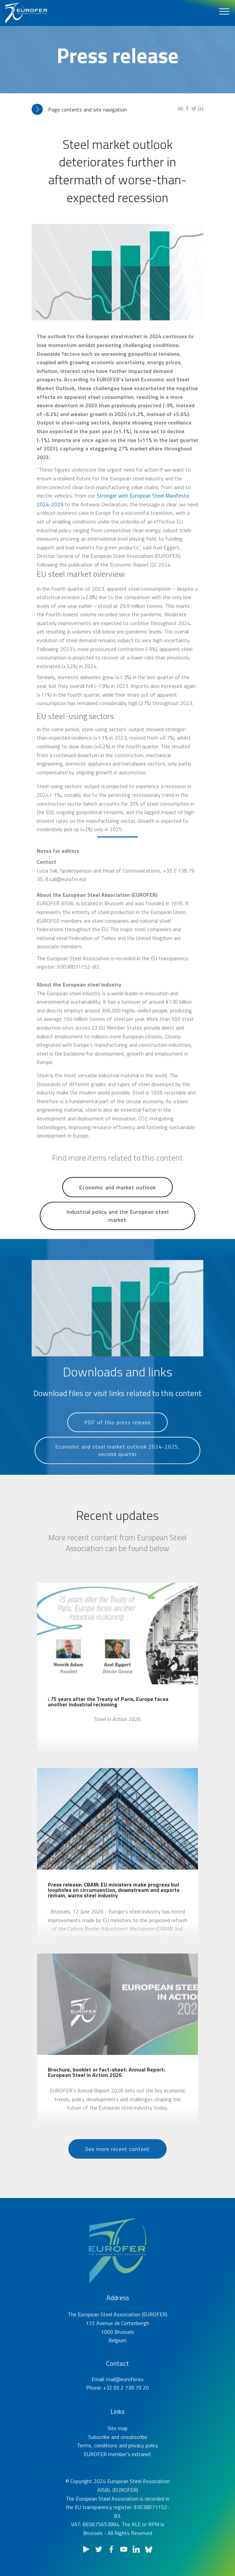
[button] (105, 110)
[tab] (105, 110)
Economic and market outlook (117, 1204)
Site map (117, 2457)
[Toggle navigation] (224, 11)
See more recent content (117, 2165)
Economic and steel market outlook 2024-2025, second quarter (117, 1473)
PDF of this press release (117, 1438)
